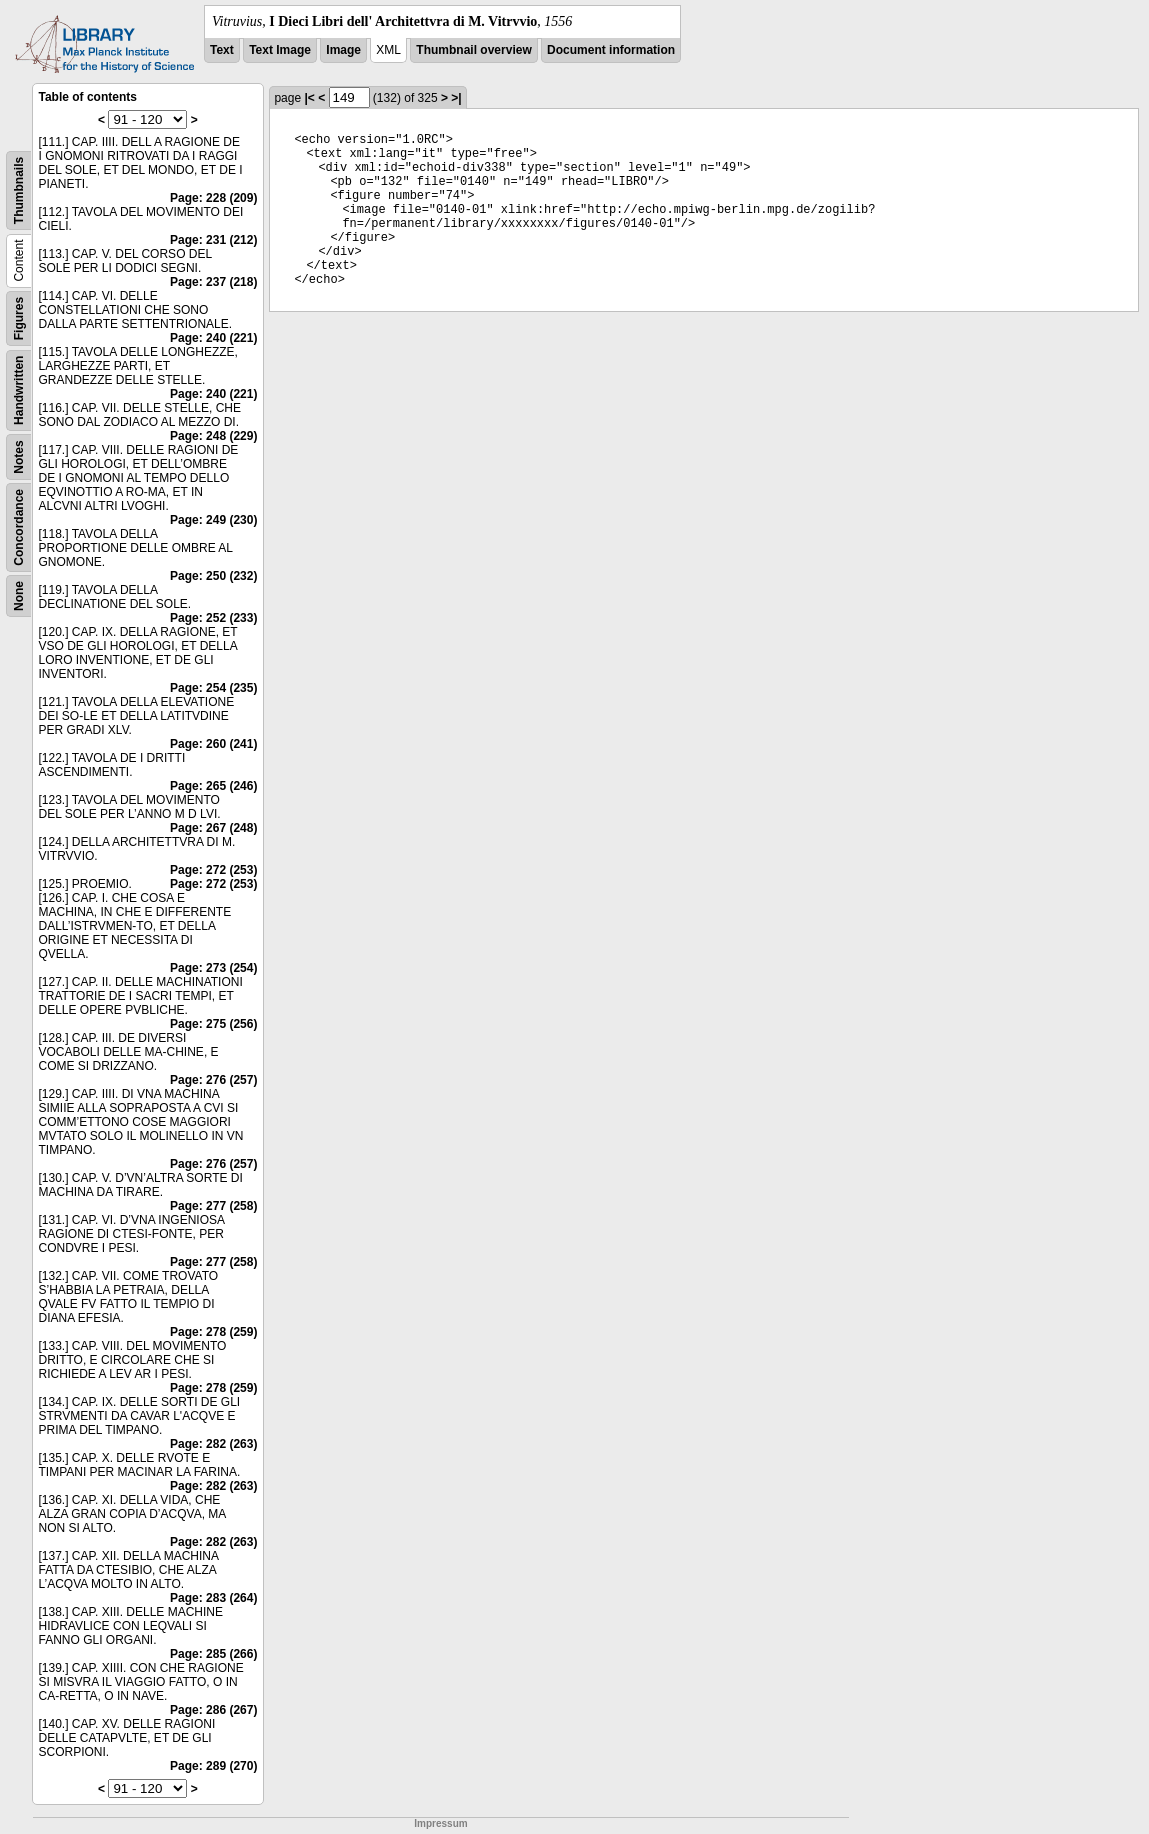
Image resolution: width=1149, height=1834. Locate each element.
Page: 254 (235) (213, 688)
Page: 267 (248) (213, 828)
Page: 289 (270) (213, 1766)
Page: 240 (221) (213, 338)
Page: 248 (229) (213, 436)
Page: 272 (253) (213, 870)
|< (309, 98)
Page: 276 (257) (213, 1080)
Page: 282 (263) (213, 1444)
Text (222, 50)
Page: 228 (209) (213, 198)
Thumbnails (19, 190)
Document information (611, 50)
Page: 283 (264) (213, 1598)
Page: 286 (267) (213, 1710)
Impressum (440, 1823)
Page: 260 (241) (213, 744)
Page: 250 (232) (213, 576)
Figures (19, 318)
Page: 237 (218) (213, 282)
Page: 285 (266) (213, 1654)
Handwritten (19, 390)
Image (343, 50)
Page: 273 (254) (213, 968)
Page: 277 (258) (213, 1206)
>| (456, 98)
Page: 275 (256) (213, 1024)
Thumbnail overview (473, 50)
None (19, 596)
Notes (19, 456)
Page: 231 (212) (213, 240)
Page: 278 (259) (213, 1332)
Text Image (280, 50)
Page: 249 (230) (213, 520)
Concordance (19, 527)
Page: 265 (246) (213, 786)
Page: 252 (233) (213, 618)
